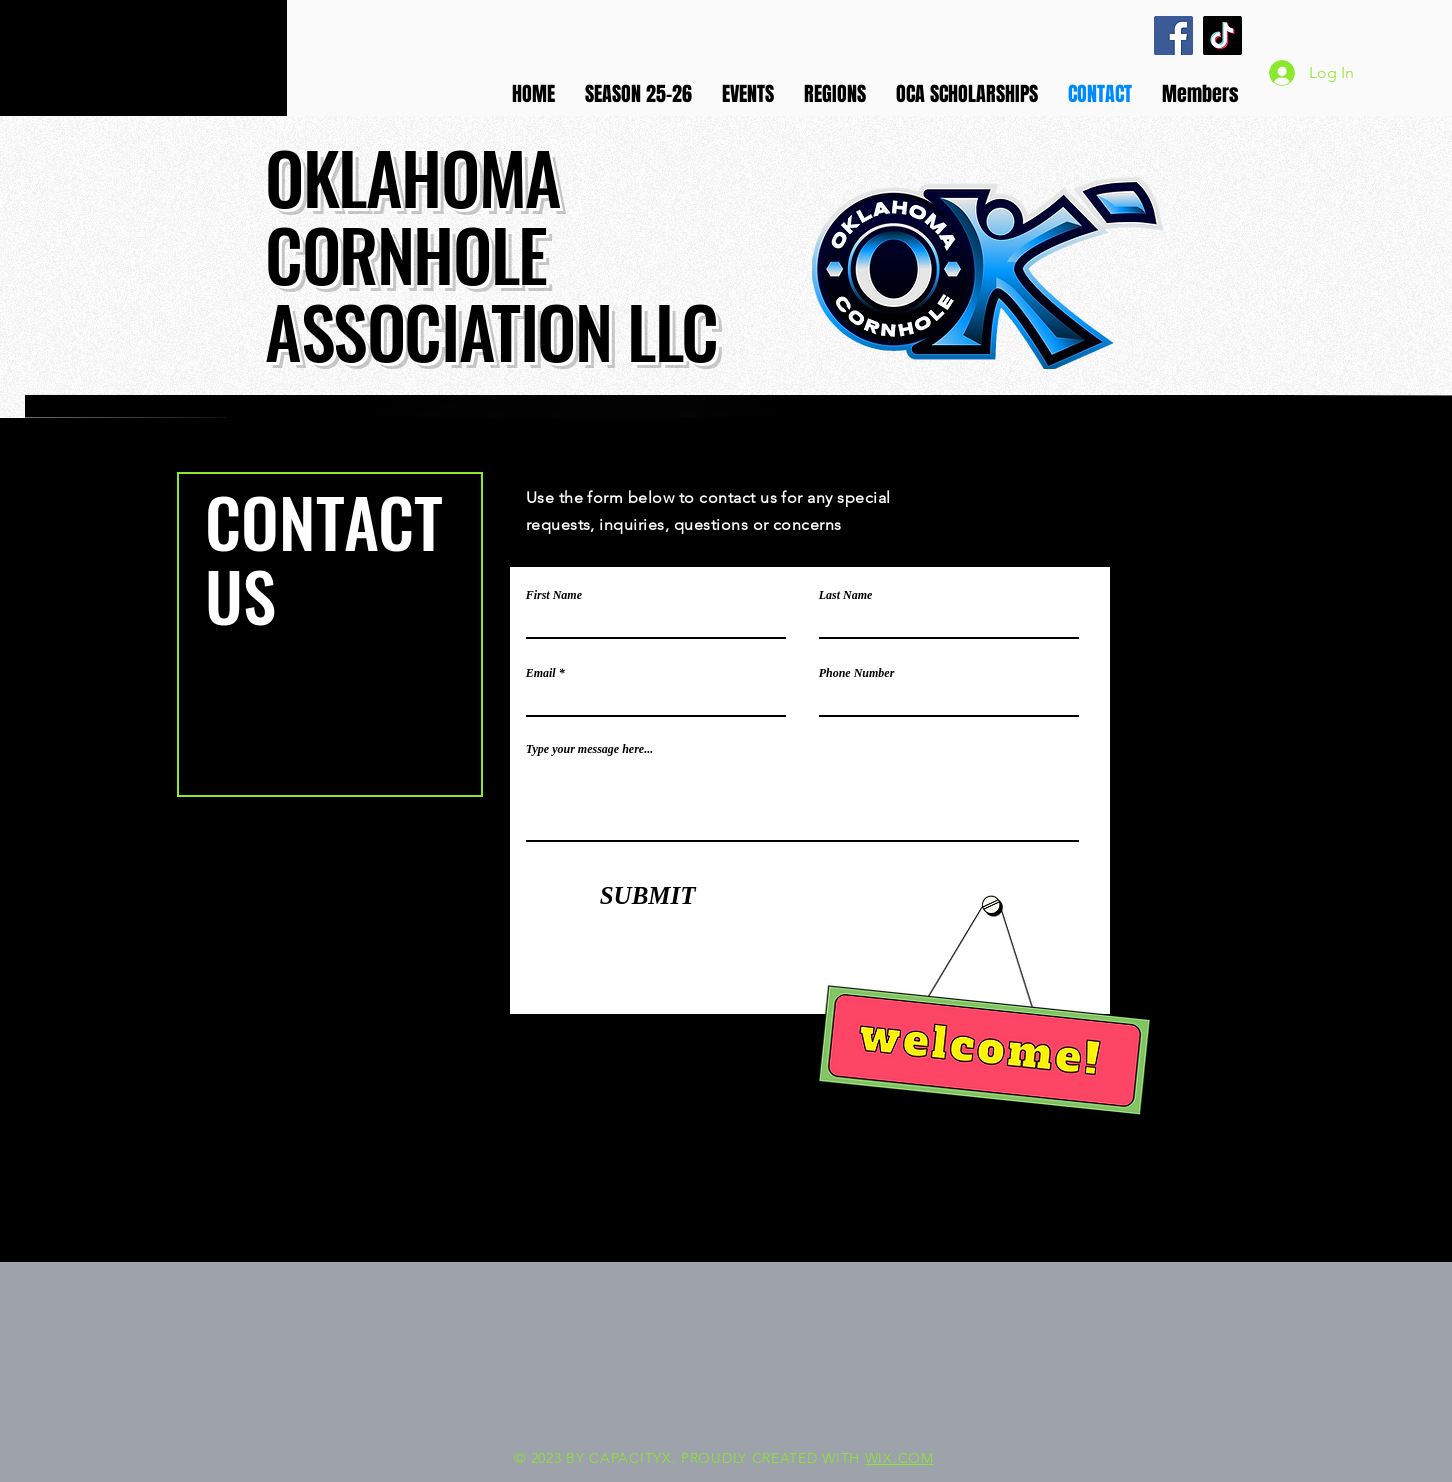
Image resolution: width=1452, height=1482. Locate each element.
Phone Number (857, 673)
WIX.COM (899, 1458)
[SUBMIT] (648, 895)
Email (541, 673)
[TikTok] (1222, 35)
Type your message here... (590, 749)
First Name (554, 595)
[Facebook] (1173, 35)
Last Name (846, 595)
